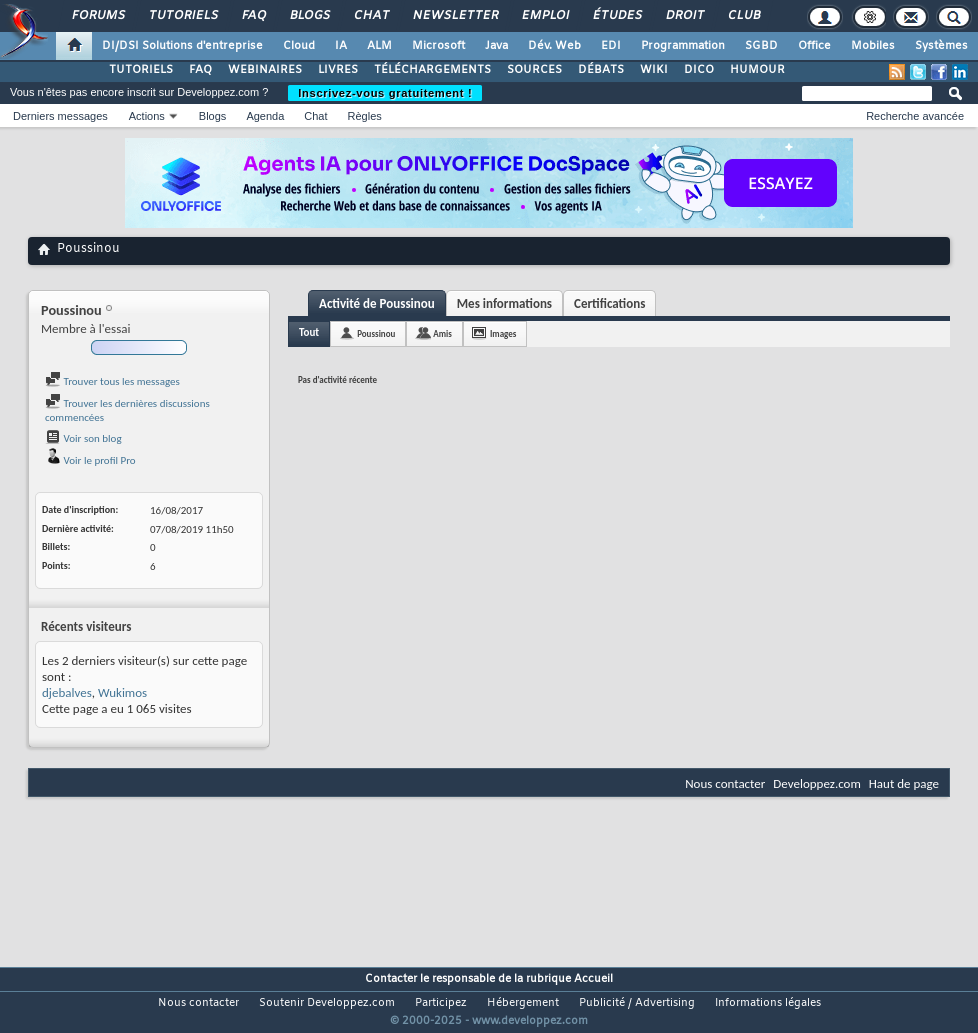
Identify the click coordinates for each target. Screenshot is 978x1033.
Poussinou (376, 333)
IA (341, 46)
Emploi (544, 16)
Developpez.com (817, 783)
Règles (365, 116)
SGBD (761, 46)
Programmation (683, 46)
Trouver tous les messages (112, 381)
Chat (370, 16)
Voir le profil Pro (90, 460)
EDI (611, 46)
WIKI (654, 70)
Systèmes (941, 46)
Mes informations (504, 303)
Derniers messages (60, 116)
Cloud (299, 46)
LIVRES (338, 70)
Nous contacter (725, 783)
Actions (147, 116)
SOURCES (534, 70)
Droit (684, 16)
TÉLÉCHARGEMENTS (432, 70)
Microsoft (438, 46)
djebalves (67, 692)
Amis (442, 333)
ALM (379, 46)
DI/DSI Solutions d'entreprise (182, 46)
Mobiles (873, 46)
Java (496, 46)
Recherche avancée (915, 116)
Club (743, 16)
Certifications (609, 303)
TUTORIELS (141, 70)
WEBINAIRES (265, 70)
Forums (97, 16)
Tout (309, 332)
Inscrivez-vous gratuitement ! (385, 93)
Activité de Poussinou (377, 303)
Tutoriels (182, 16)
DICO (699, 70)
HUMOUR (757, 70)
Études (616, 16)
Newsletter (454, 16)
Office (814, 46)
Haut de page (904, 783)
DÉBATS (601, 70)
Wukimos (122, 692)
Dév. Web (554, 46)
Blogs (309, 16)
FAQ (253, 16)
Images (503, 333)
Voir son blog (83, 438)
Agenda (265, 116)
